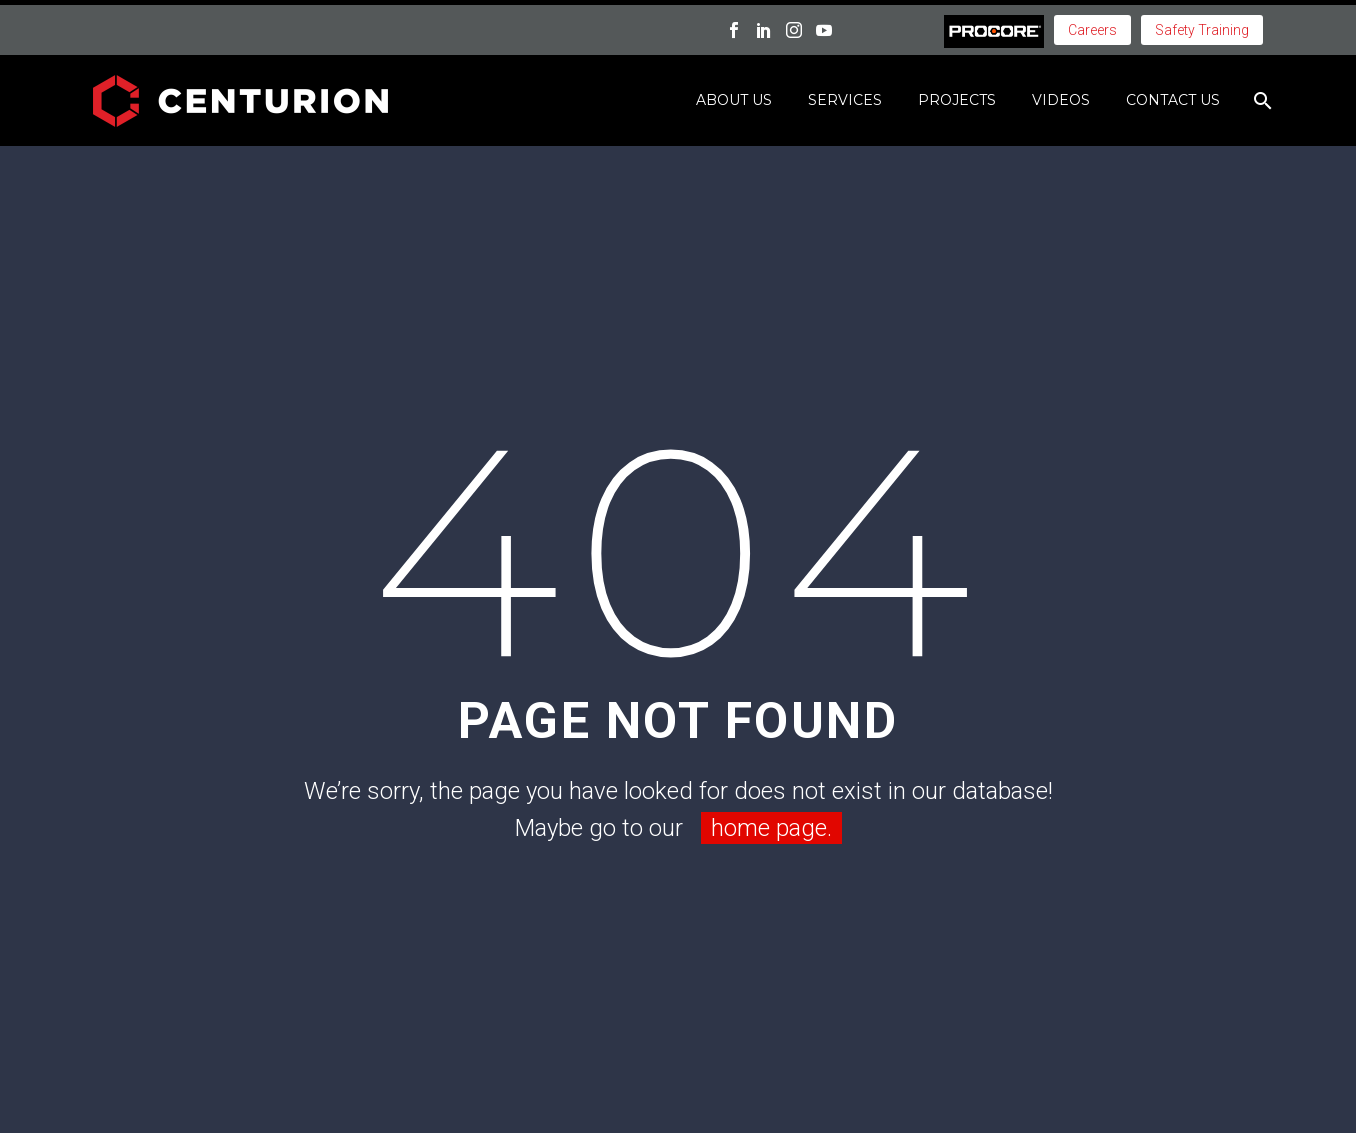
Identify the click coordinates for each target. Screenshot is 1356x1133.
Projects (957, 100)
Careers (1092, 30)
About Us (734, 100)
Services (845, 100)
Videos (1061, 100)
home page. (771, 828)
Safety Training (1202, 30)
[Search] (1260, 100)
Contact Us (1173, 100)
